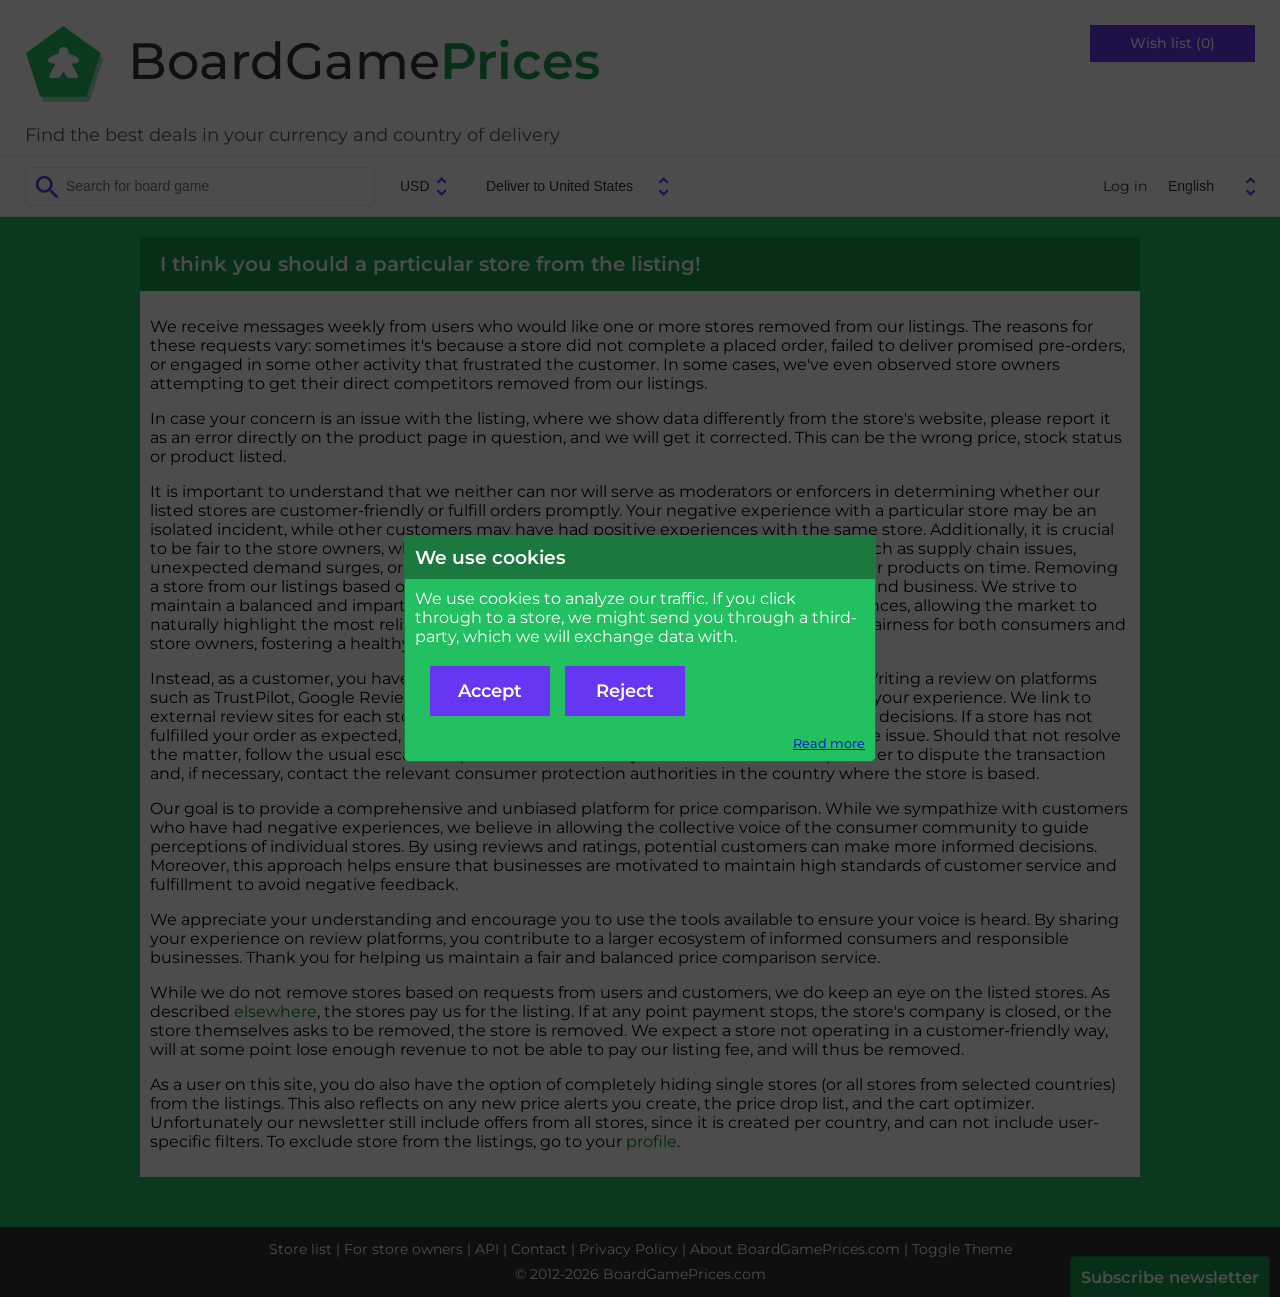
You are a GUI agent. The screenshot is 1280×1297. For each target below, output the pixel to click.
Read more (829, 743)
